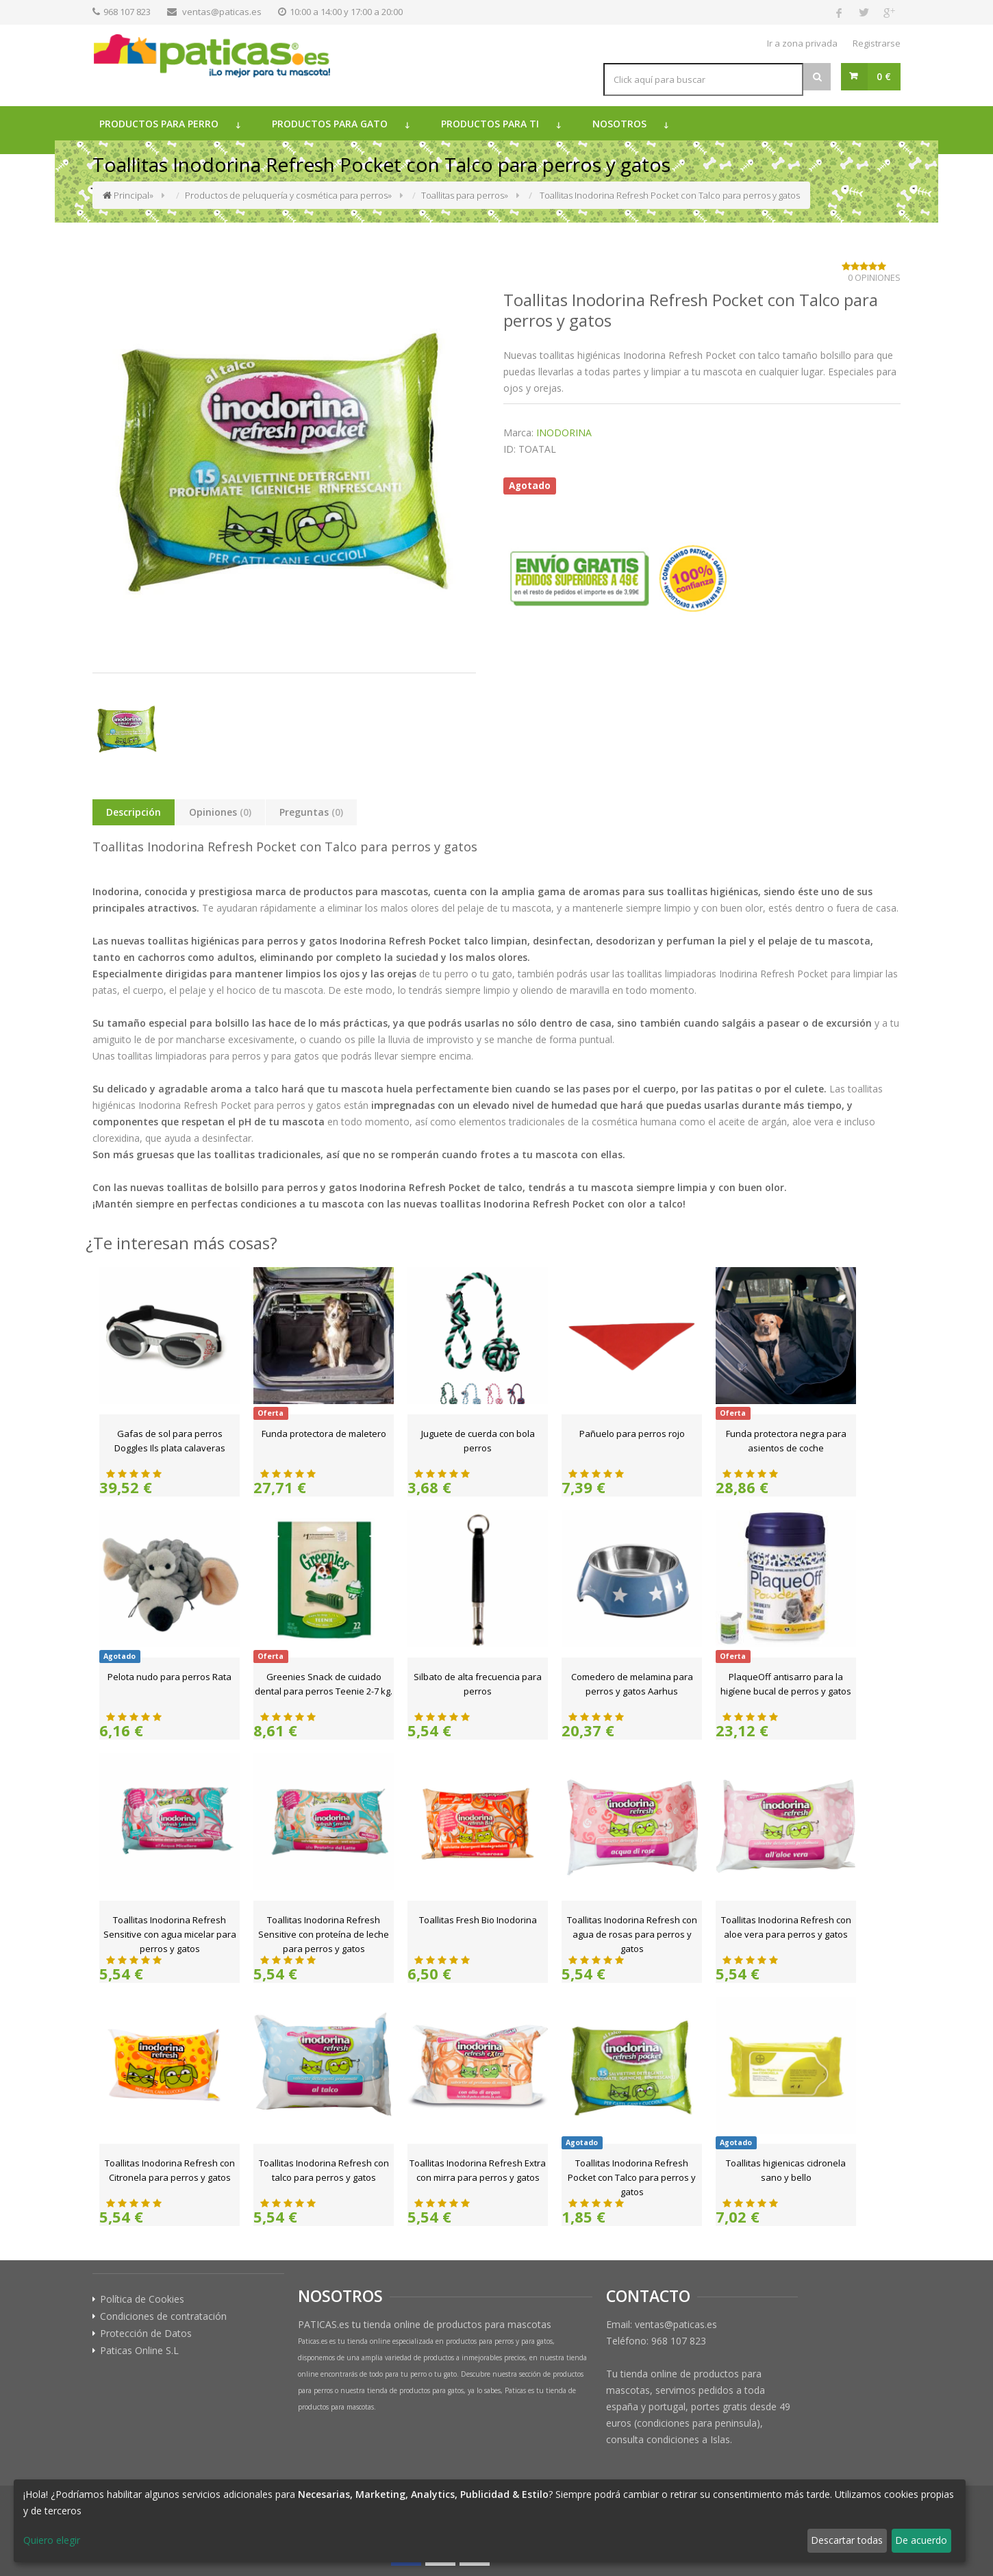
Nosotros (619, 123)
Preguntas (311, 811)
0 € (884, 76)
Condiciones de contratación (163, 2316)
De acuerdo (921, 2540)
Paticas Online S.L (139, 2350)
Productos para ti (490, 123)
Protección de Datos (146, 2333)
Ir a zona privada (802, 43)
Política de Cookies (142, 2299)
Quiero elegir (51, 2540)
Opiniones (220, 811)
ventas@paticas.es (222, 11)
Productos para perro (158, 123)
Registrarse (877, 43)
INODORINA (564, 432)
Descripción (133, 811)
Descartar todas (847, 2540)
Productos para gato (330, 123)
